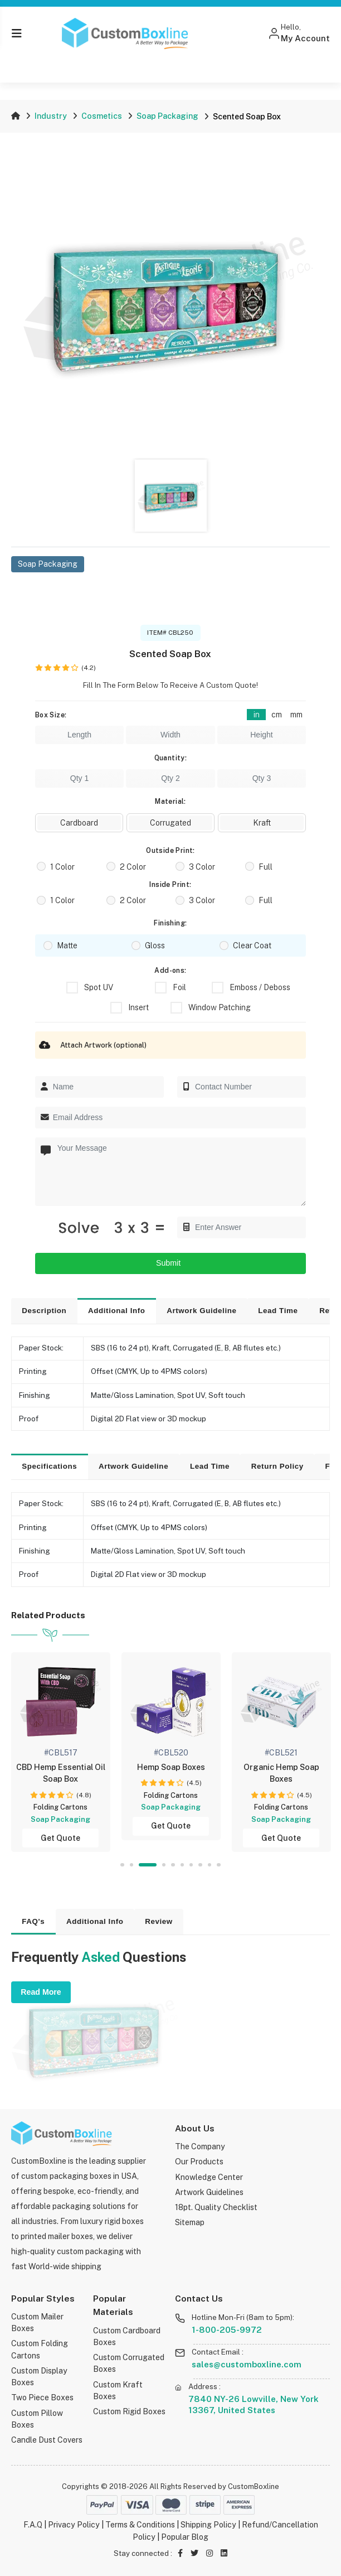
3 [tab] (148, 1864)
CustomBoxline (253, 2486)
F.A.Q (32, 2524)
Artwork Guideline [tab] (201, 1310)
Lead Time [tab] (278, 1310)
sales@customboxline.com (246, 2364)
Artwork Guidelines (209, 2192)
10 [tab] (218, 1864)
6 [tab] (182, 1864)
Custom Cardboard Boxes (126, 2336)
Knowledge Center (209, 2177)
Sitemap (189, 2222)
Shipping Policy (208, 2524)
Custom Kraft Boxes (118, 2390)
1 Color (62, 867)
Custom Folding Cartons (39, 2349)
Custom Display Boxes (39, 2376)
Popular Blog (184, 2536)
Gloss (155, 945)
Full (265, 867)
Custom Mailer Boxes (37, 2322)
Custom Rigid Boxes (129, 2411)
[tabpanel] (64, 1752)
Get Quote (64, 1838)
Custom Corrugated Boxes (128, 2363)
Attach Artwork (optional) (91, 1045)
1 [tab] (122, 1864)
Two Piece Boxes (42, 2397)
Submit (170, 1262)
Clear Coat (252, 945)
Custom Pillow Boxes (37, 2419)
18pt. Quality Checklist (216, 2207)
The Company (200, 2146)
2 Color (133, 867)
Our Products (199, 2161)
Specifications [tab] (49, 1466)
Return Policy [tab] (277, 1466)
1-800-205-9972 (227, 2329)
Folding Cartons (64, 1807)
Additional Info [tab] (116, 1310)
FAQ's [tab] (33, 1921)
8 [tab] (200, 1864)
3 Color (202, 867)
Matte (67, 945)
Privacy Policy (74, 2524)
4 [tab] (163, 1864)
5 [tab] (172, 1864)
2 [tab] (132, 1864)
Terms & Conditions (140, 2524)
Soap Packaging (167, 116)
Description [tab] (44, 1310)
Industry (51, 116)
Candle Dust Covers (46, 2439)
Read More (41, 1992)
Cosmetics (101, 116)
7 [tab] (191, 1864)
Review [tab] (159, 1921)
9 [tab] (209, 1864)
